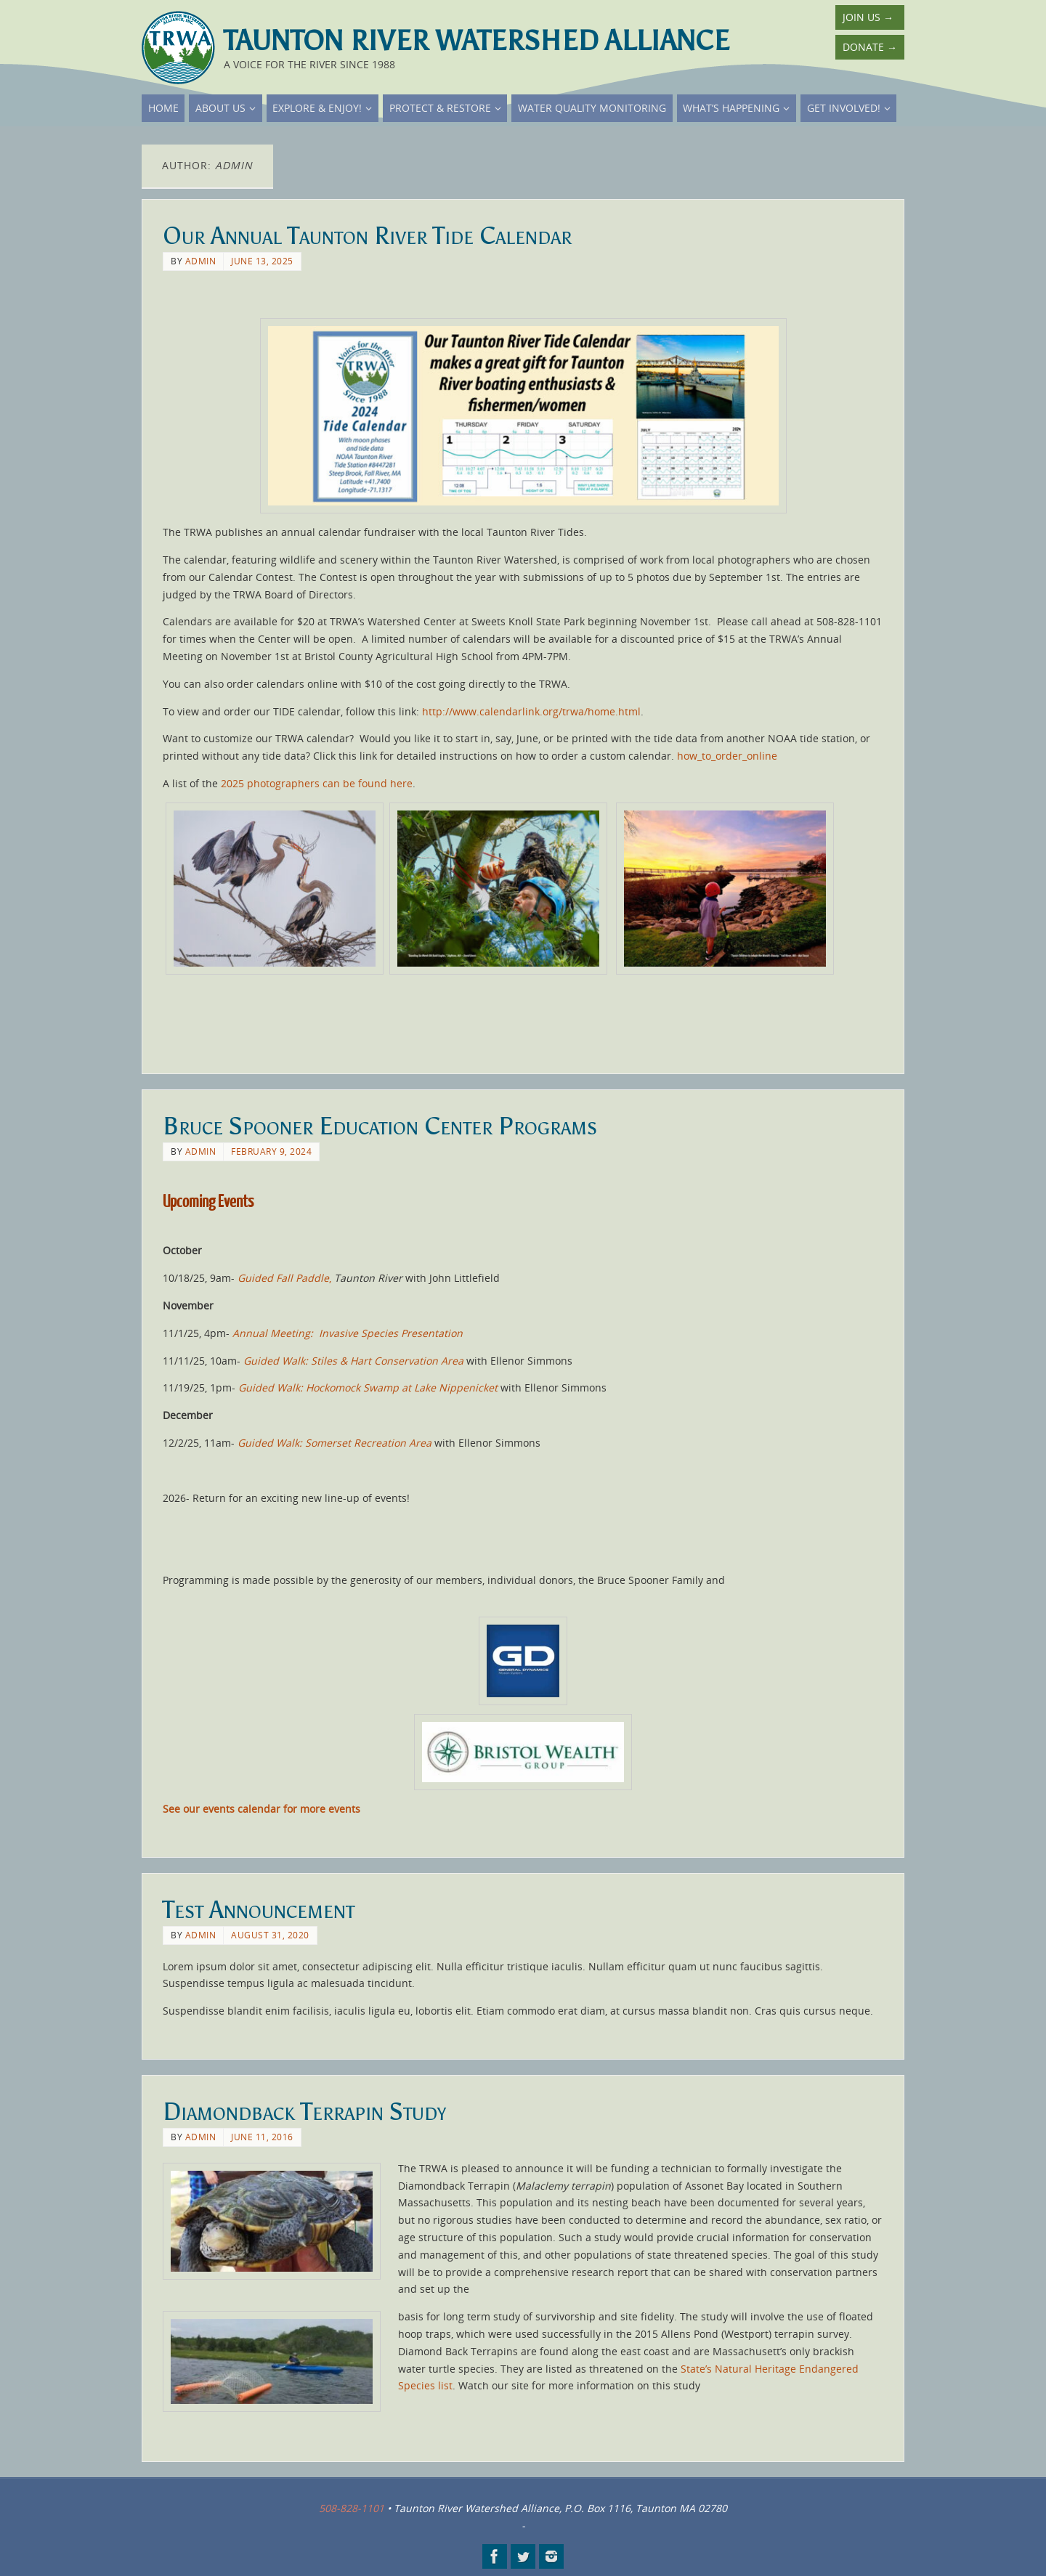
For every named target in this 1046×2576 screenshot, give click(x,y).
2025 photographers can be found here (317, 783)
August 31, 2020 (270, 1935)
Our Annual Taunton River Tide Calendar (367, 236)
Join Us (868, 17)
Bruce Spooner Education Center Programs (380, 1126)
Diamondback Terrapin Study (304, 2111)
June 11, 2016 (262, 2136)
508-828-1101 (351, 2508)
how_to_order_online (727, 756)
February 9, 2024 (271, 1151)
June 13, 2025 (262, 261)
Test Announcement (258, 1910)
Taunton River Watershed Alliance (476, 40)
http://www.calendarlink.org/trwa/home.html (531, 711)
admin (200, 261)
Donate (870, 47)
